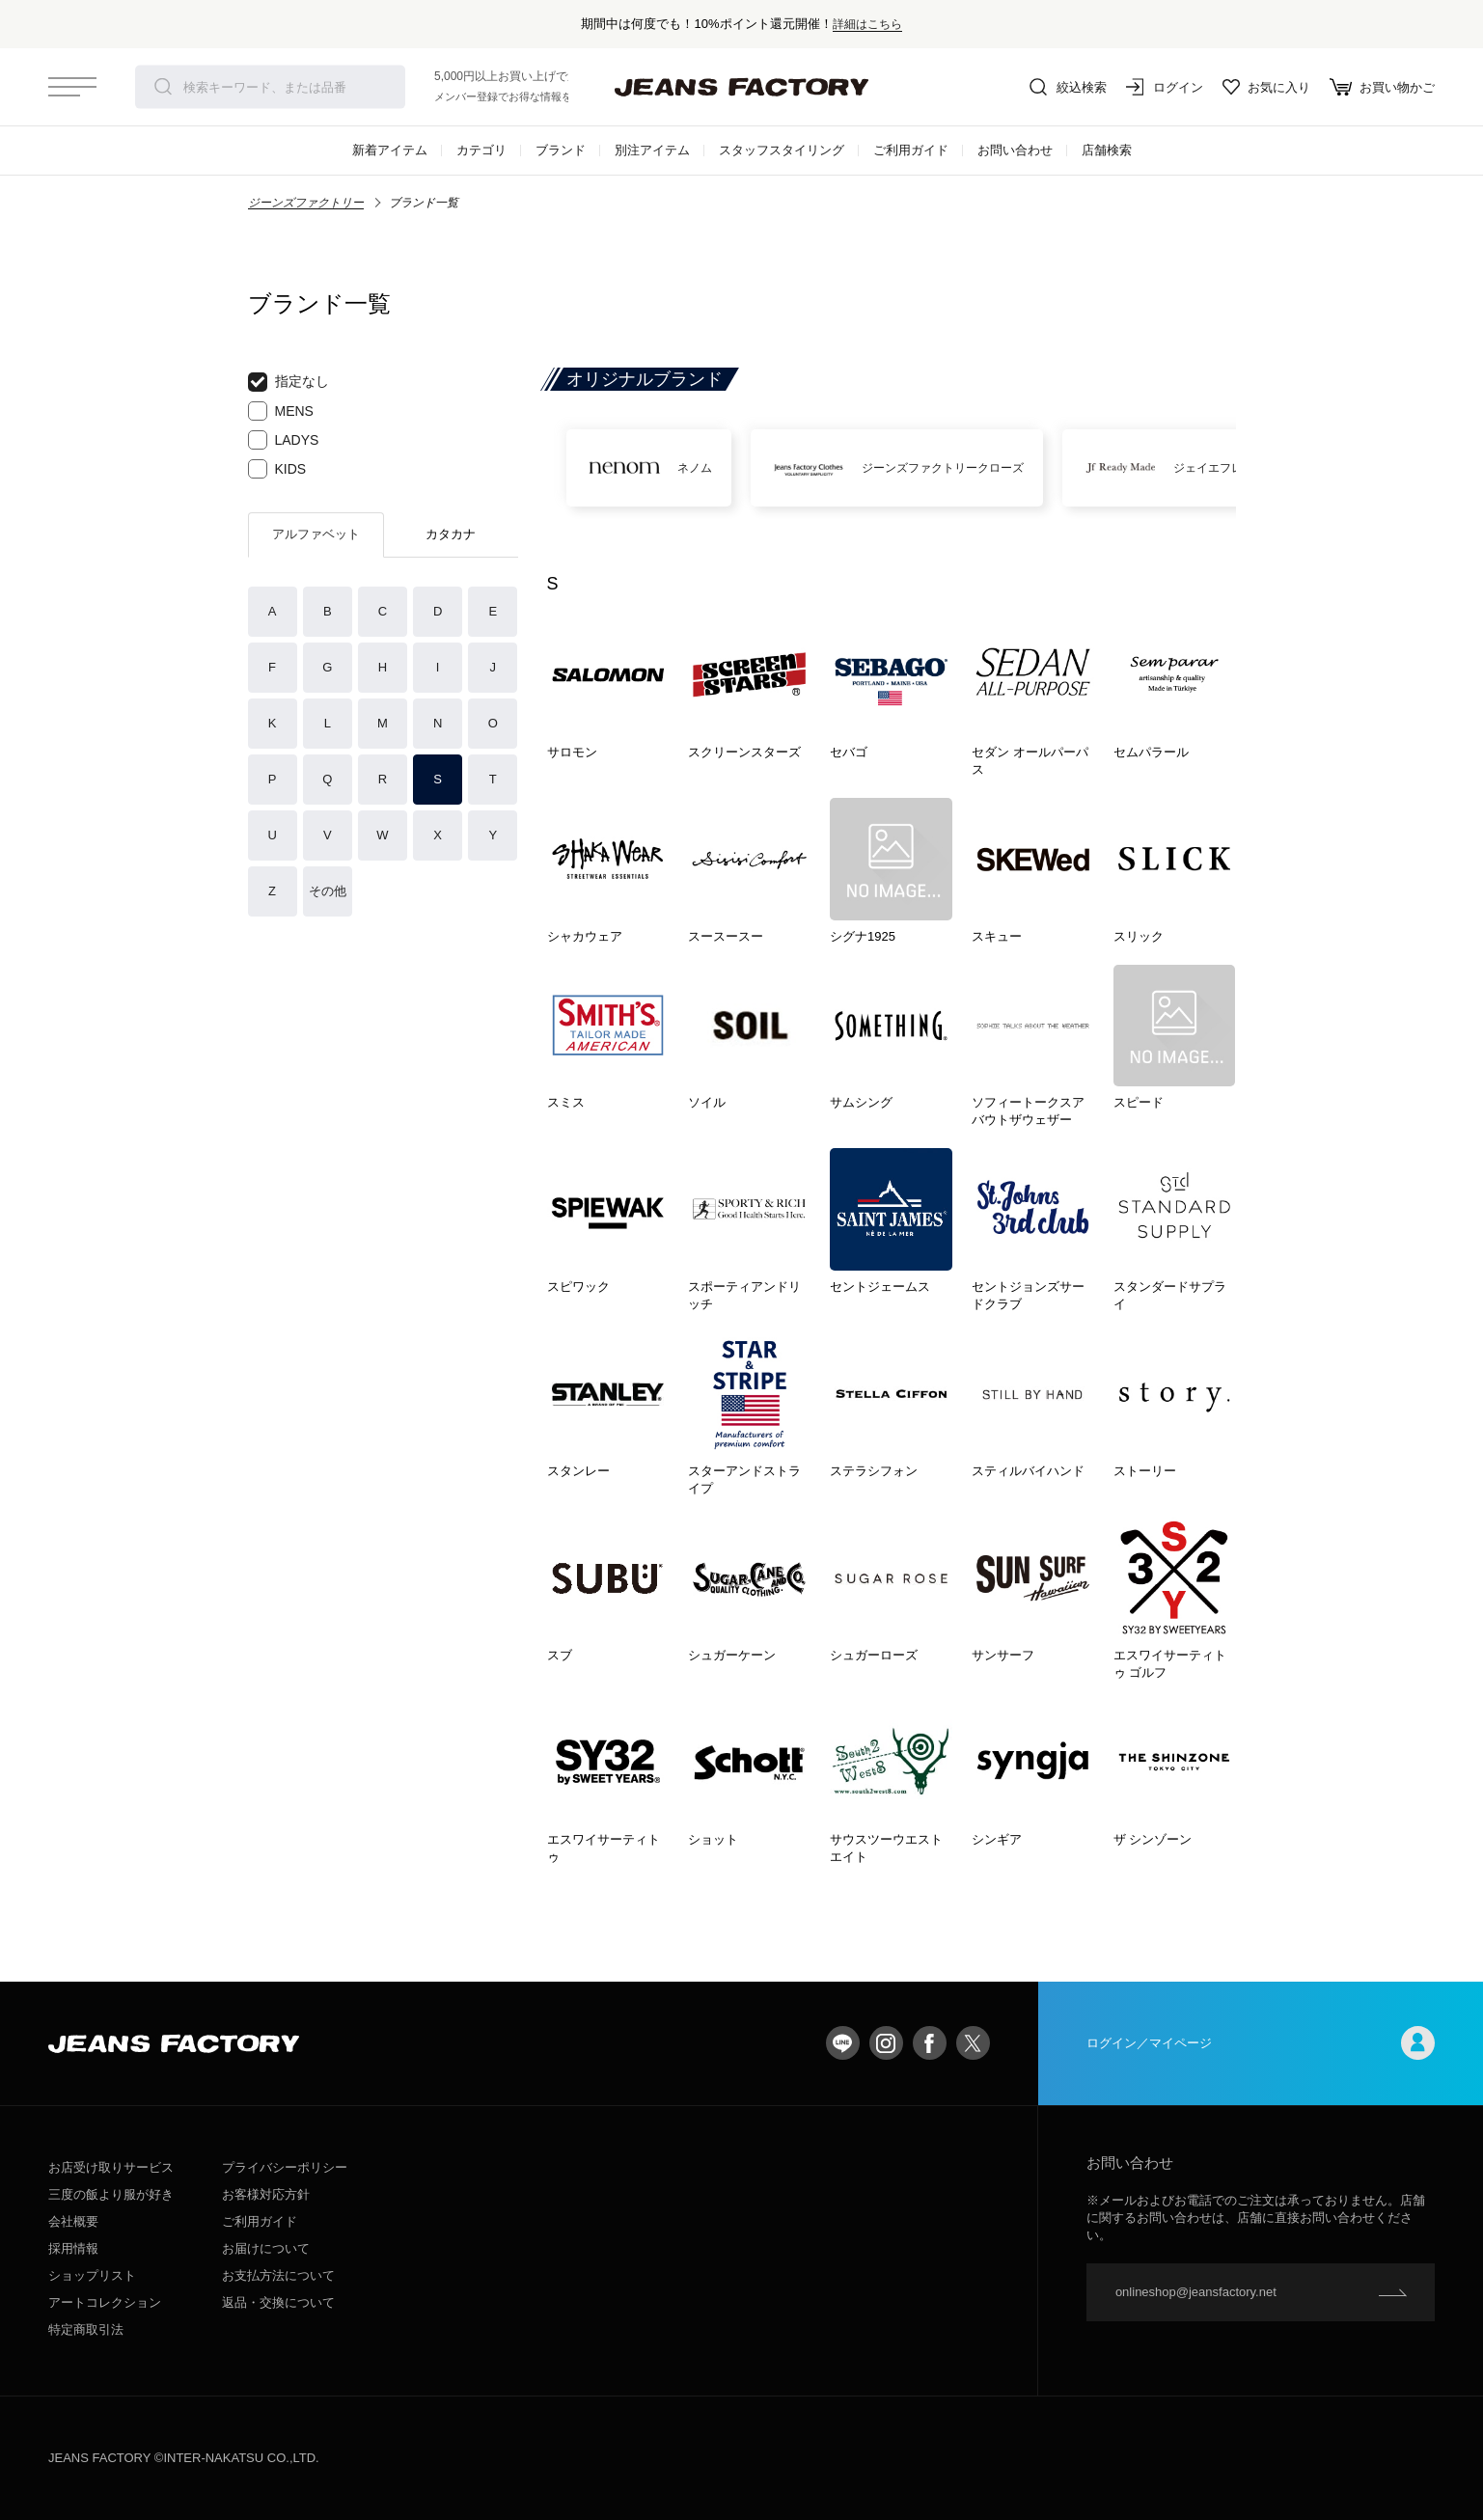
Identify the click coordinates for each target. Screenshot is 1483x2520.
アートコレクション (104, 2302)
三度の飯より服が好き (111, 2194)
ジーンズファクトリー (306, 202)
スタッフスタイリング (781, 150)
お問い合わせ (1015, 150)
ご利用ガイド (910, 150)
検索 (163, 87)
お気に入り (1266, 87)
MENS (281, 411)
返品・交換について (278, 2302)
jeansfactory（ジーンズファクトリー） (742, 86)
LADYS (283, 440)
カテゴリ (481, 150)
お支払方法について (278, 2275)
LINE (843, 2043)
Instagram (886, 2043)
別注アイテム (652, 150)
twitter (973, 2043)
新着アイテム (389, 150)
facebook (930, 2043)
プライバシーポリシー (284, 2167)
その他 (327, 891)
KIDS (277, 469)
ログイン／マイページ (1260, 2043)
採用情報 (73, 2248)
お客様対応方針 (266, 2194)
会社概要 (73, 2221)
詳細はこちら (867, 23)
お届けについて (266, 2248)
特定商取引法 (86, 2329)
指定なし (288, 382)
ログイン (1164, 87)
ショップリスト (92, 2275)
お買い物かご (1382, 87)
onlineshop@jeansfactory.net (1196, 2292)
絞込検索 (1068, 87)
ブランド (561, 150)
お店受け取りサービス (111, 2167)
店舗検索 (1107, 150)
